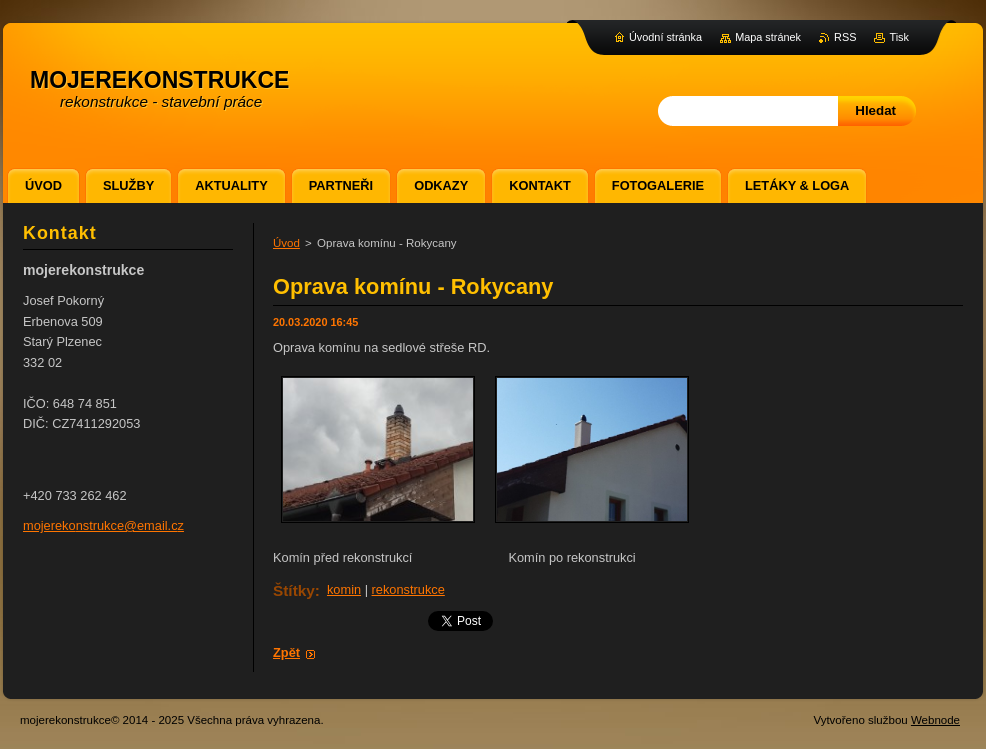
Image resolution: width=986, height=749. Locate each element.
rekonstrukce (408, 589)
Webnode (935, 720)
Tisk (899, 37)
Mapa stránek (768, 37)
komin (344, 589)
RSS (845, 37)
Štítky (294, 590)
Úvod (286, 243)
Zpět (286, 652)
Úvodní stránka (665, 37)
